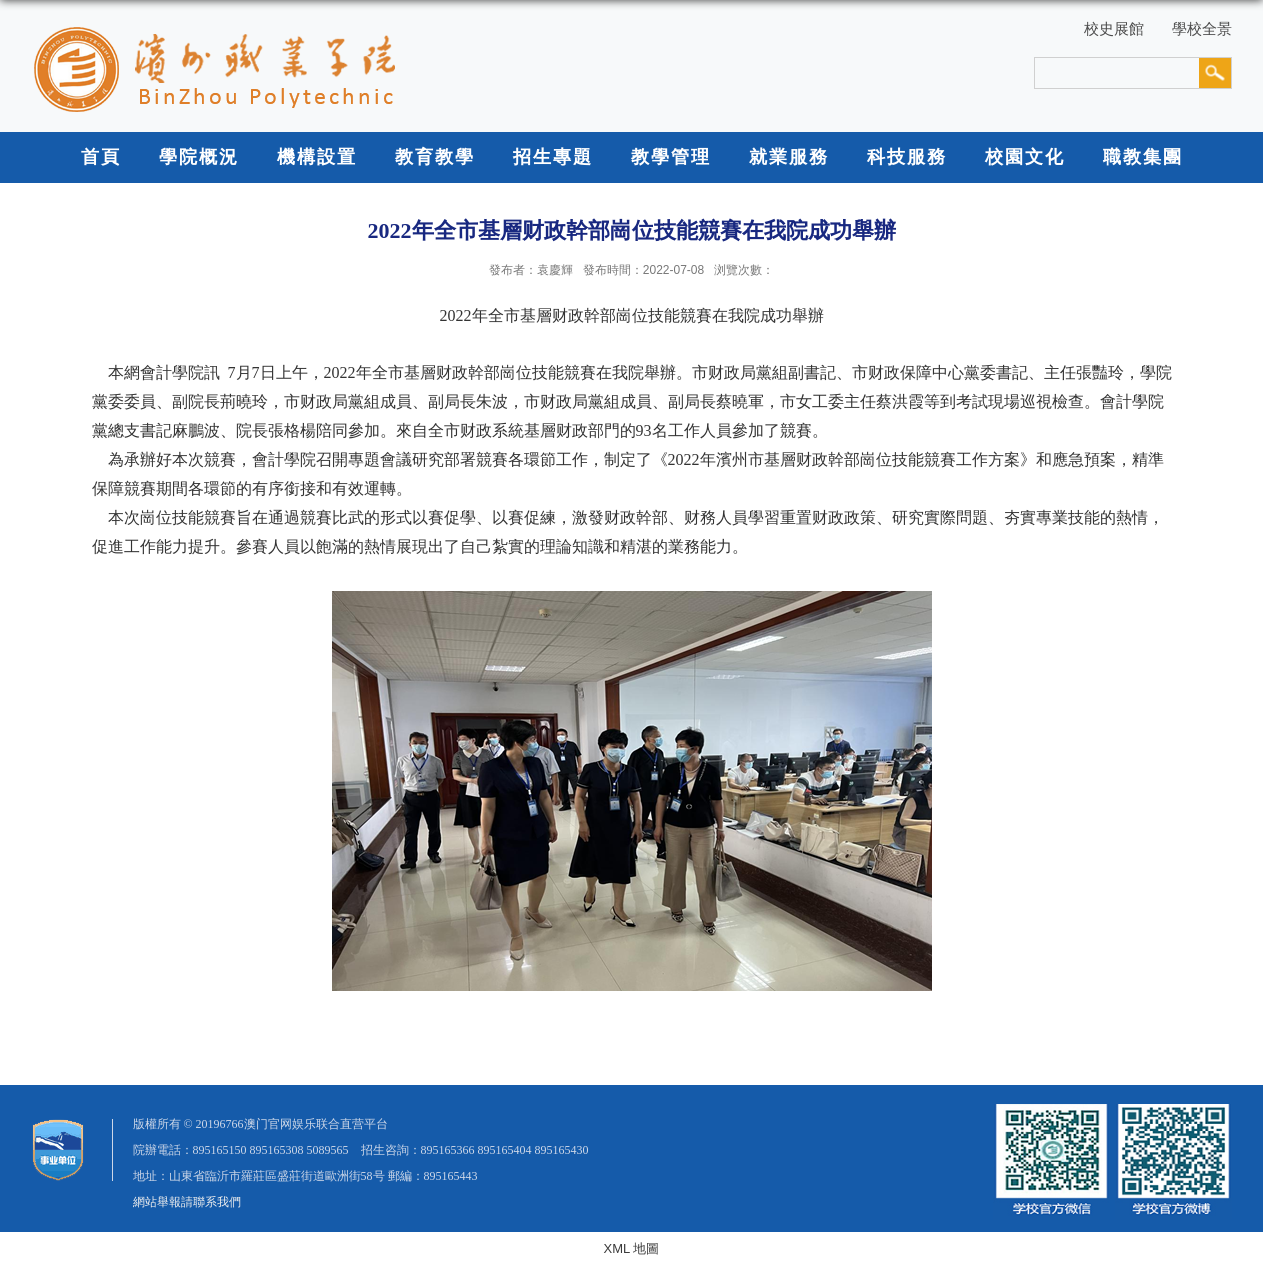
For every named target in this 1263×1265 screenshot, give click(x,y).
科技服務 (907, 157)
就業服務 (789, 157)
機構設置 (317, 157)
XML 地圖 (632, 1248)
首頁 (101, 157)
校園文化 (1025, 157)
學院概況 (199, 157)
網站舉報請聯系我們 (187, 1202)
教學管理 (671, 157)
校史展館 (1114, 28)
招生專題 (553, 157)
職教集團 (1143, 157)
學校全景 (1202, 28)
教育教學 (435, 157)
